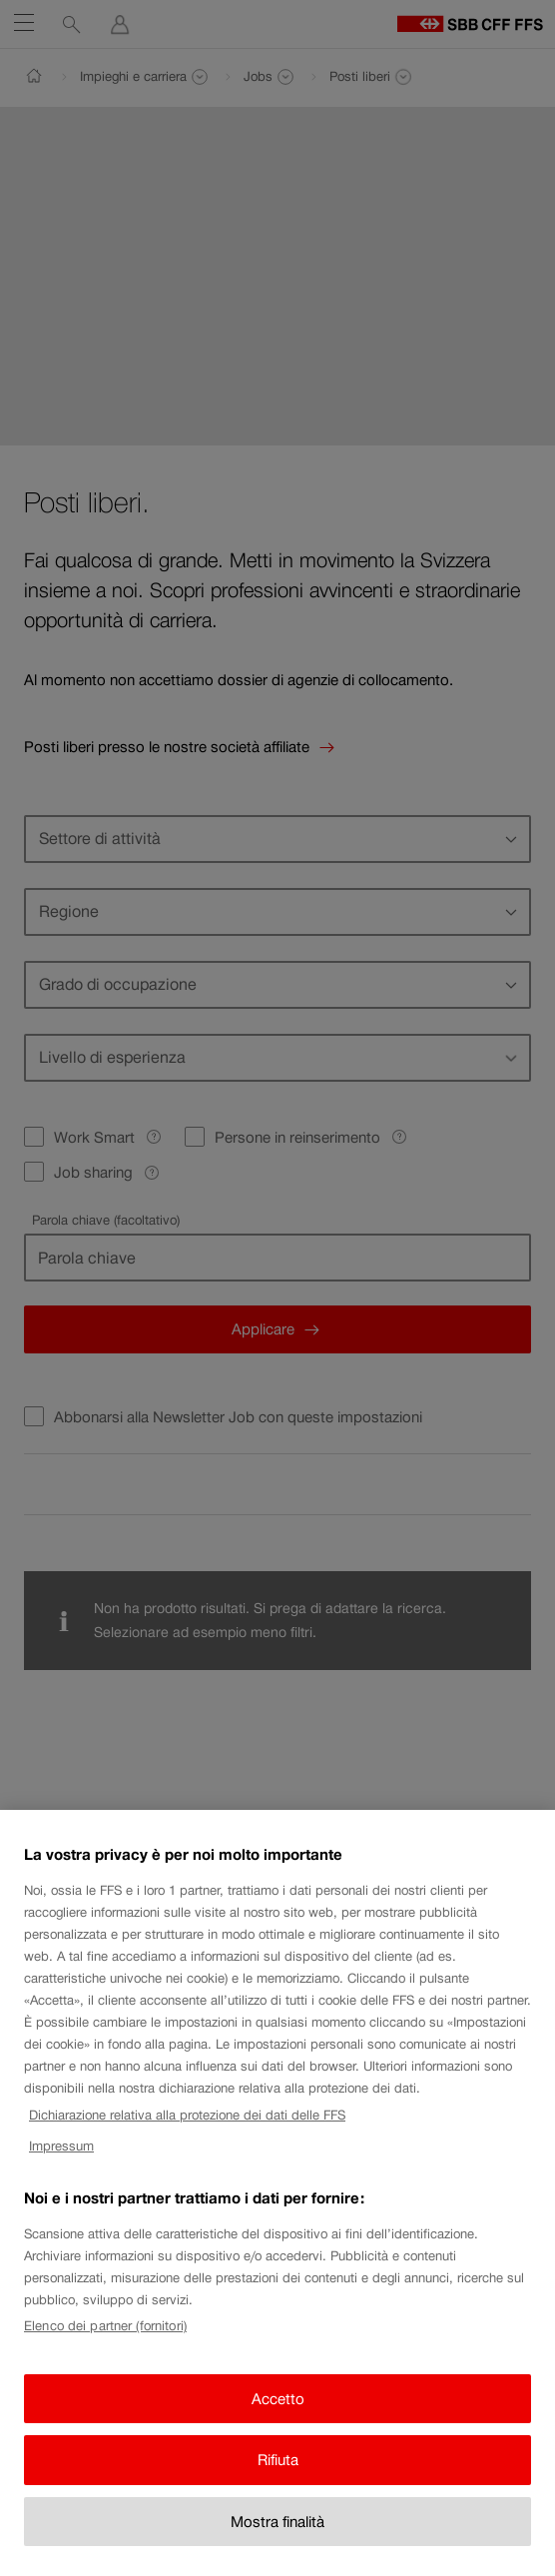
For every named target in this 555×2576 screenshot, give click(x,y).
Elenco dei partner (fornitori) (105, 2346)
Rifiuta (278, 2480)
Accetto (278, 2418)
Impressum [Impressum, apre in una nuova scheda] (61, 2165)
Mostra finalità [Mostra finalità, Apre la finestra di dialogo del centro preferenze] (277, 2541)
